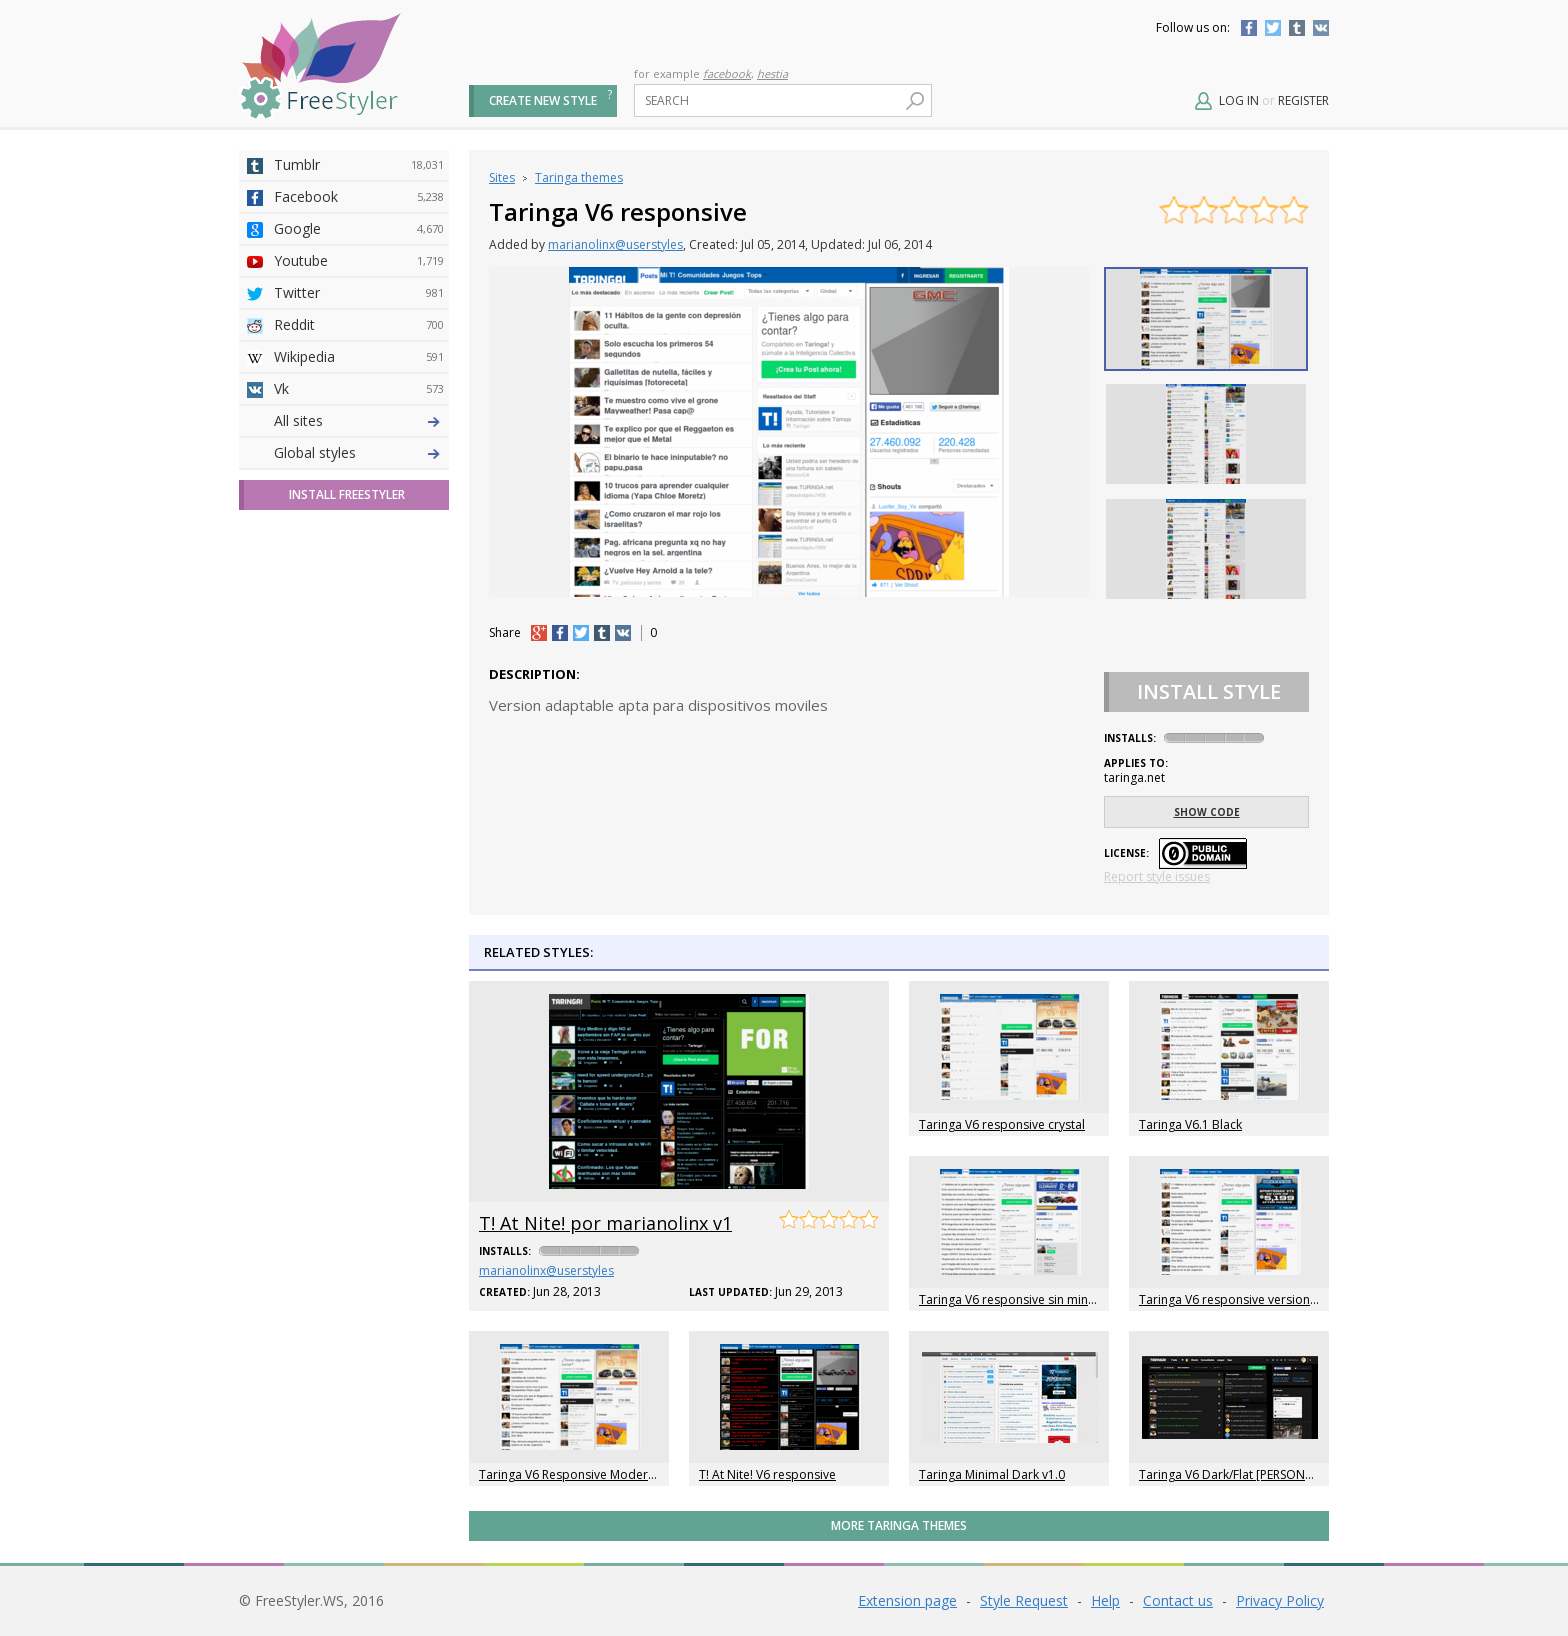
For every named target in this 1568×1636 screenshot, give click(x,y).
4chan (359, 453)
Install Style (1209, 691)
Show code (1207, 812)
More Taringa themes (899, 1525)
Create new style (543, 100)
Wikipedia (359, 357)
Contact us (1178, 1600)
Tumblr (1297, 28)
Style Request (1024, 1600)
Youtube (359, 261)
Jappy (359, 645)
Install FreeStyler (347, 846)
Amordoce (359, 485)
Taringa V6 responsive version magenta (1251, 1299)
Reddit (359, 325)
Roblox (359, 613)
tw (581, 633)
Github (359, 517)
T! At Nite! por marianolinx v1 (605, 1223)
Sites (502, 177)
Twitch (359, 741)
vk (623, 633)
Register (1303, 100)
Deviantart (359, 421)
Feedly (359, 709)
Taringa (359, 581)
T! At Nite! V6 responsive (767, 1474)
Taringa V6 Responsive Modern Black (583, 1474)
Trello (359, 677)
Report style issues (1157, 876)
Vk (359, 389)
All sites (298, 772)
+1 (539, 633)
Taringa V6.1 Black (1190, 1124)
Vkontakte (1321, 28)
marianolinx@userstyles (615, 244)
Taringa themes (579, 177)
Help (1105, 1600)
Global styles (315, 804)
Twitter (1273, 28)
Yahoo (359, 549)
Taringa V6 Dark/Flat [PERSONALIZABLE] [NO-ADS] (1279, 1474)
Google (359, 229)
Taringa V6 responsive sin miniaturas (1023, 1299)
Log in (1239, 100)
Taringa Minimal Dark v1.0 (992, 1474)
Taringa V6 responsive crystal (1002, 1124)
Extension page (907, 1600)
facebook (727, 73)
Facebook (1249, 28)
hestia (772, 73)
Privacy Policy (1280, 1600)
